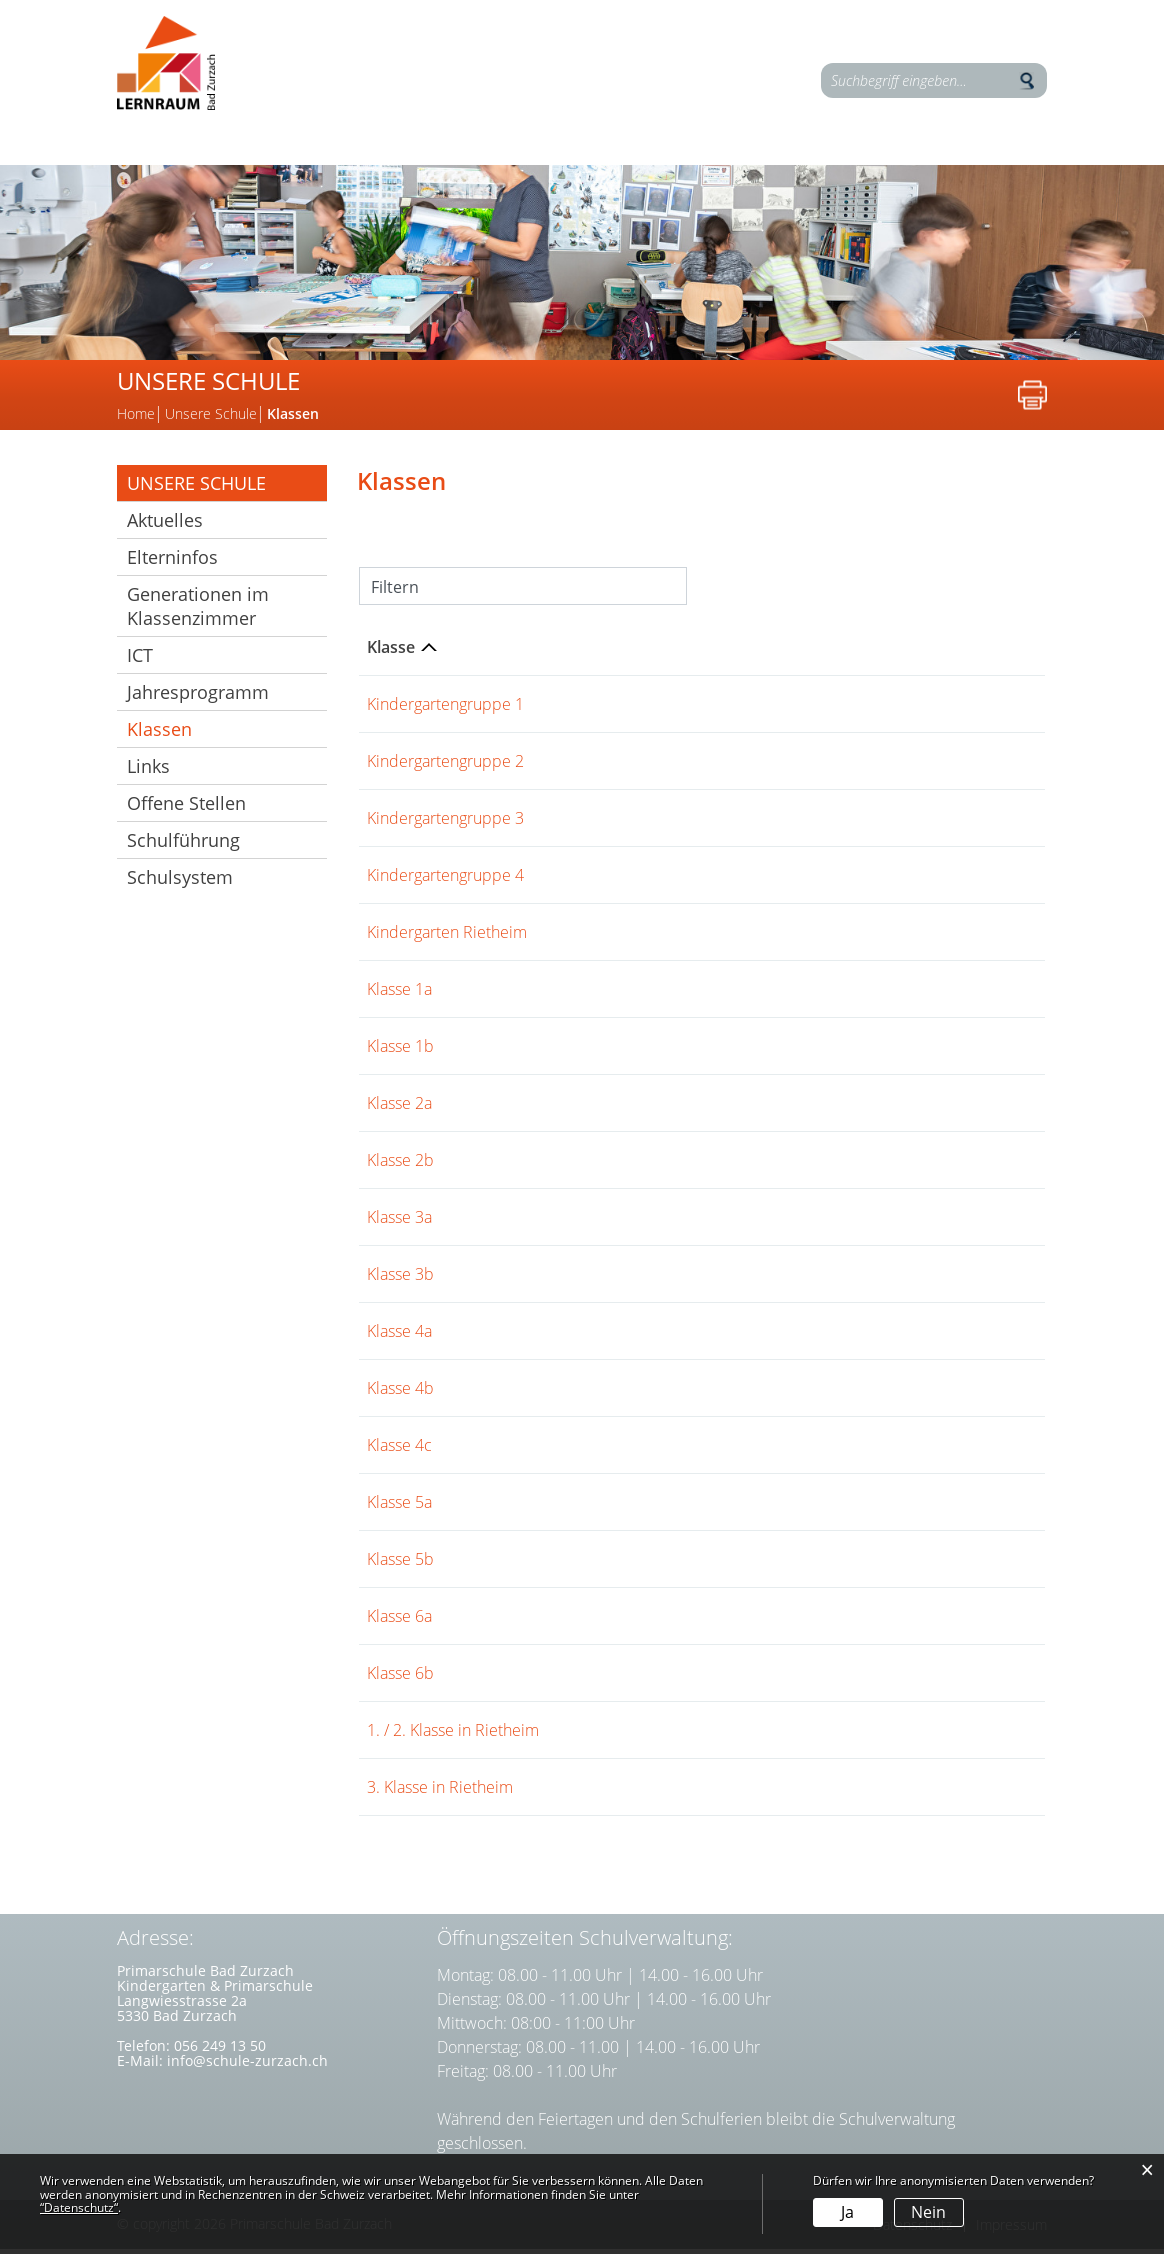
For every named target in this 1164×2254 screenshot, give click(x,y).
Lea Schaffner (625, 880)
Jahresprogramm (198, 697)
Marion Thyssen (736, 880)
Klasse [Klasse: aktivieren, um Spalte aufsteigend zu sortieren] (391, 652)
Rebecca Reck (737, 1222)
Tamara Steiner (750, 823)
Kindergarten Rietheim (447, 937)
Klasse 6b (400, 1678)
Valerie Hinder (728, 766)
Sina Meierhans (631, 1051)
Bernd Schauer (630, 1507)
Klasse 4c (399, 1450)
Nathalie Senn (626, 1678)
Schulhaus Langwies (916, 709)
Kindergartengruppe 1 (445, 709)
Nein (928, 2212)
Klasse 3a (399, 1222)
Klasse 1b (400, 1051)
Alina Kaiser (618, 1165)
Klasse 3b (400, 1279)
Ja (847, 2212)
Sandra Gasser (628, 1222)
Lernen (181, 162)
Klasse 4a (399, 1336)
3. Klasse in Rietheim (440, 1792)
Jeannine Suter (743, 709)
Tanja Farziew (623, 766)
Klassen (212, 734)
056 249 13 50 (220, 2050)
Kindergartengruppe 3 (445, 823)
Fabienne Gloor (749, 1450)
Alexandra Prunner (643, 1279)
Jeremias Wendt (633, 994)
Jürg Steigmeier (631, 709)
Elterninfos (898, 162)
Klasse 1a (399, 994)
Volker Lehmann (634, 1621)
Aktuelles (165, 525)
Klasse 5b (400, 1564)
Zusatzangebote (552, 162)
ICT (140, 660)
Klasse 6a (399, 1621)
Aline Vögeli (720, 937)
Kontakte (735, 162)
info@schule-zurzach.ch (247, 2065)
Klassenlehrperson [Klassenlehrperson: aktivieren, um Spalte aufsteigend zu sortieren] (648, 652)
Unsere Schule (344, 162)
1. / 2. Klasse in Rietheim (453, 1735)
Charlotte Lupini (633, 823)
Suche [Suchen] (1027, 81)
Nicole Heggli (624, 937)
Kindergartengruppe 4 (445, 880)
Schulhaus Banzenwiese (930, 937)
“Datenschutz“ (79, 2207)
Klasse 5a (399, 1507)
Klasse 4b (400, 1393)
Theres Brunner (632, 1735)
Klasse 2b (400, 1165)
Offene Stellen (186, 808)
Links (148, 771)
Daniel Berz (617, 1393)
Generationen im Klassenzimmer (198, 611)
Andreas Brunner (637, 1792)
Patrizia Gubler (629, 1564)
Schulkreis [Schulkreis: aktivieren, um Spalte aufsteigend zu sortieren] (885, 652)
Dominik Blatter (632, 1450)
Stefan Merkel (626, 1336)
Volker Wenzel (627, 1108)
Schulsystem (180, 882)
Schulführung (183, 845)
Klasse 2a (399, 1108)
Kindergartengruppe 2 (445, 766)
